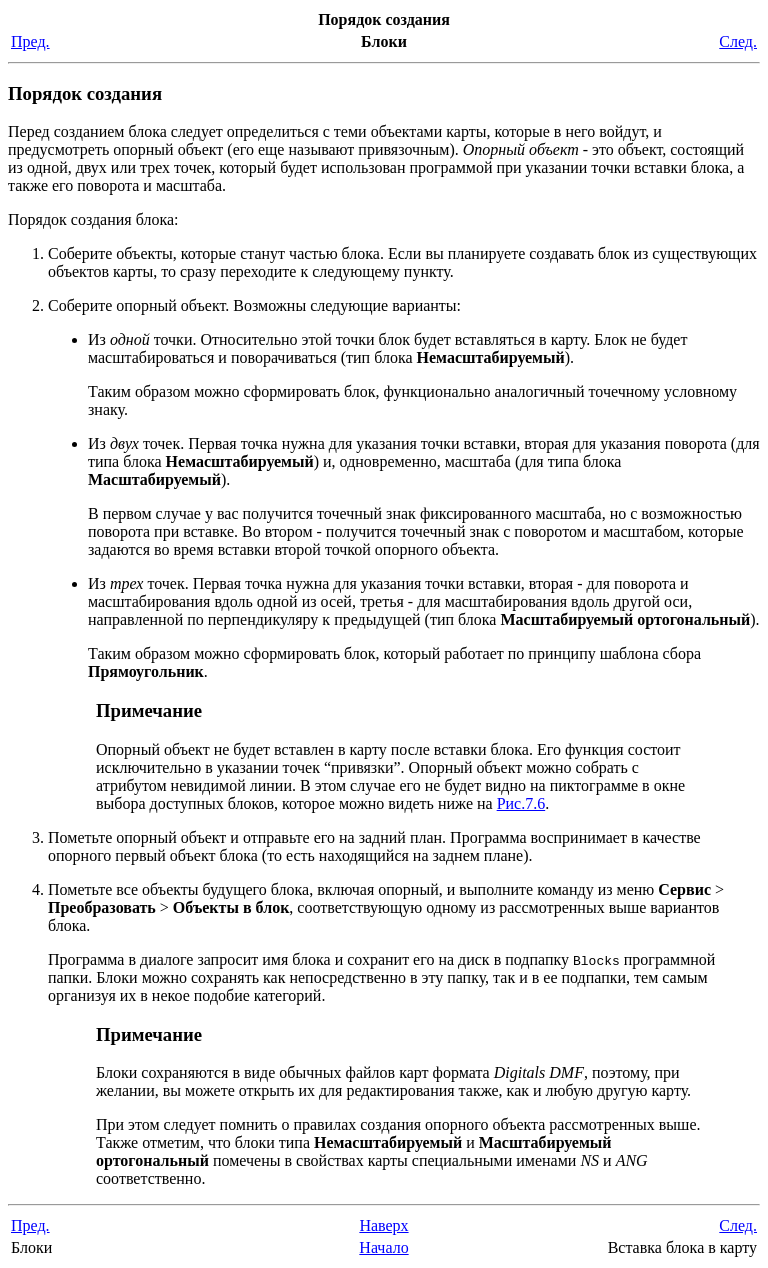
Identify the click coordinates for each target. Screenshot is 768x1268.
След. (738, 41)
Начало (383, 1247)
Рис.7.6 (521, 803)
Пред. (30, 41)
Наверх (383, 1225)
